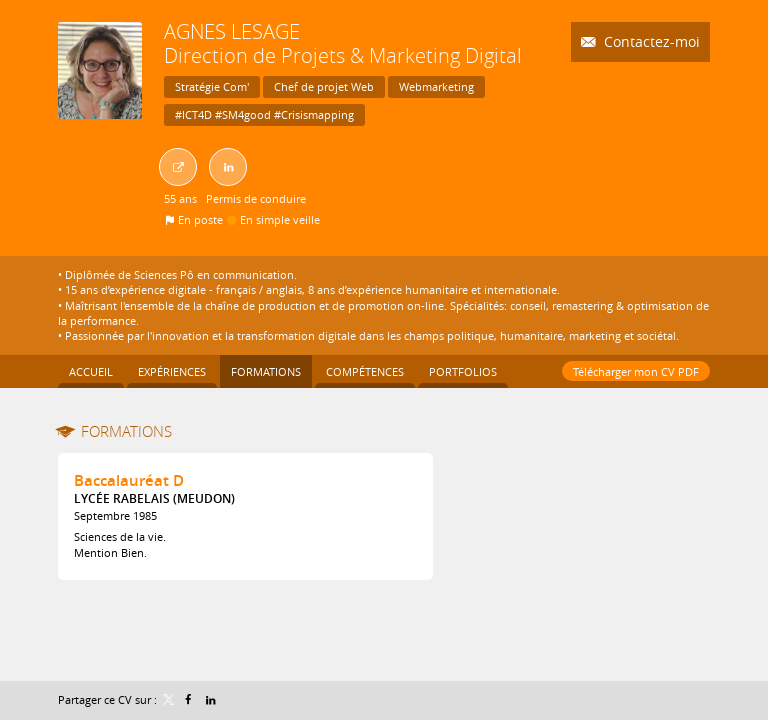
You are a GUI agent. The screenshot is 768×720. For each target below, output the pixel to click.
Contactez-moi (650, 41)
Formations (126, 431)
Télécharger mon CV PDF (636, 371)
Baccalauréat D (129, 480)
